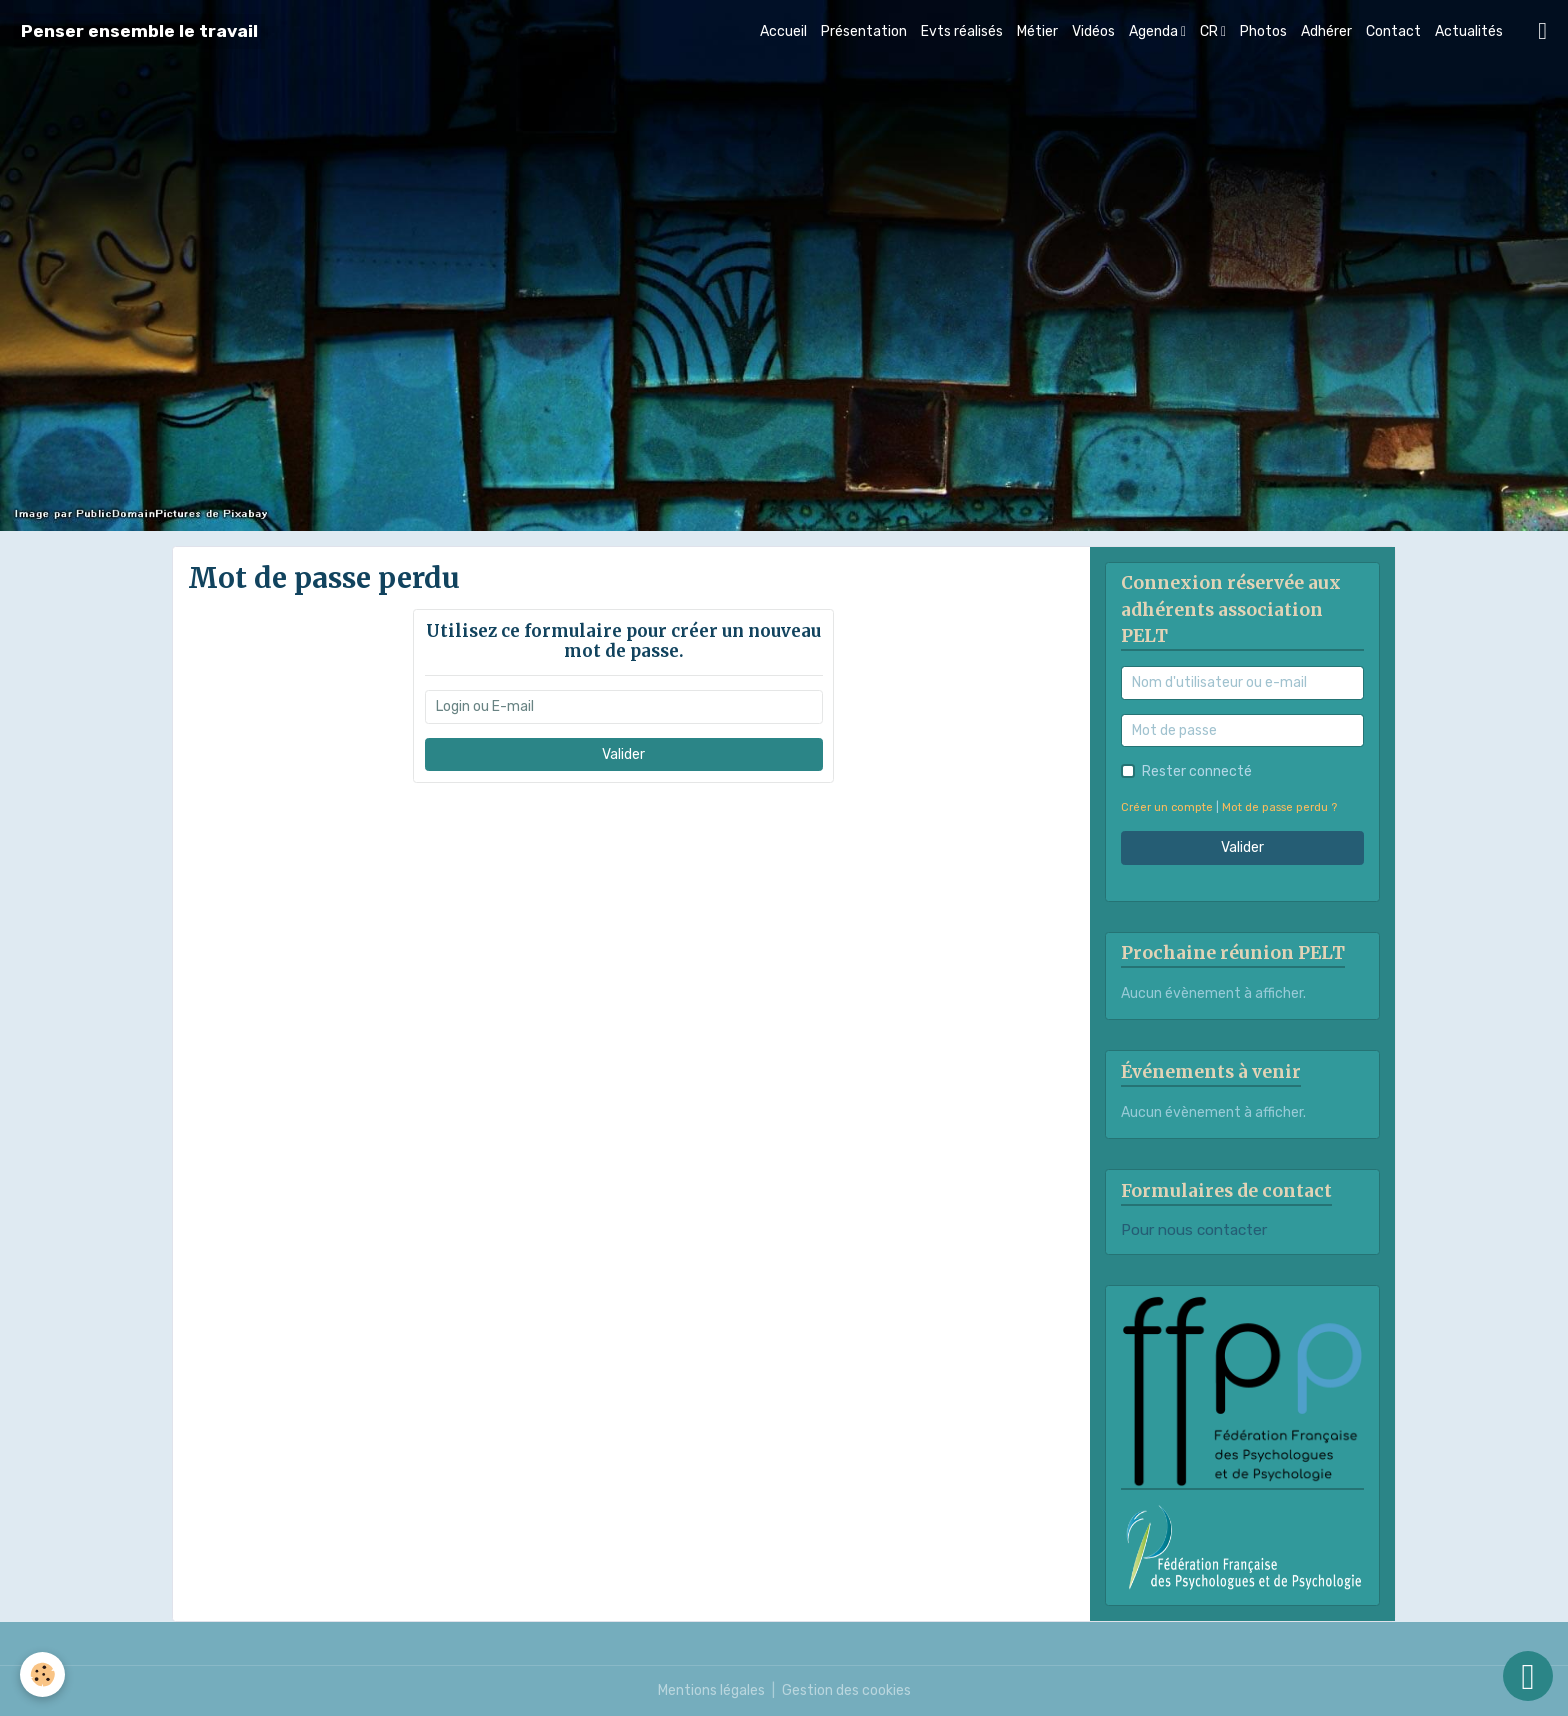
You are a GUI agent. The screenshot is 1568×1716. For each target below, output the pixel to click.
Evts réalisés (962, 31)
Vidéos (1093, 31)
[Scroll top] (1528, 1676)
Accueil (783, 31)
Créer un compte (1167, 807)
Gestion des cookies (846, 1690)
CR (1210, 31)
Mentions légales (711, 1690)
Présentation (864, 31)
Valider (623, 754)
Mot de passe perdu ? (1279, 807)
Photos (1263, 31)
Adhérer (1326, 31)
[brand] (139, 31)
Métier (1037, 31)
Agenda (1155, 31)
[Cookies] (42, 1674)
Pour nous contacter (1194, 1230)
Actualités (1469, 31)
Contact (1393, 31)
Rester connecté (1197, 771)
